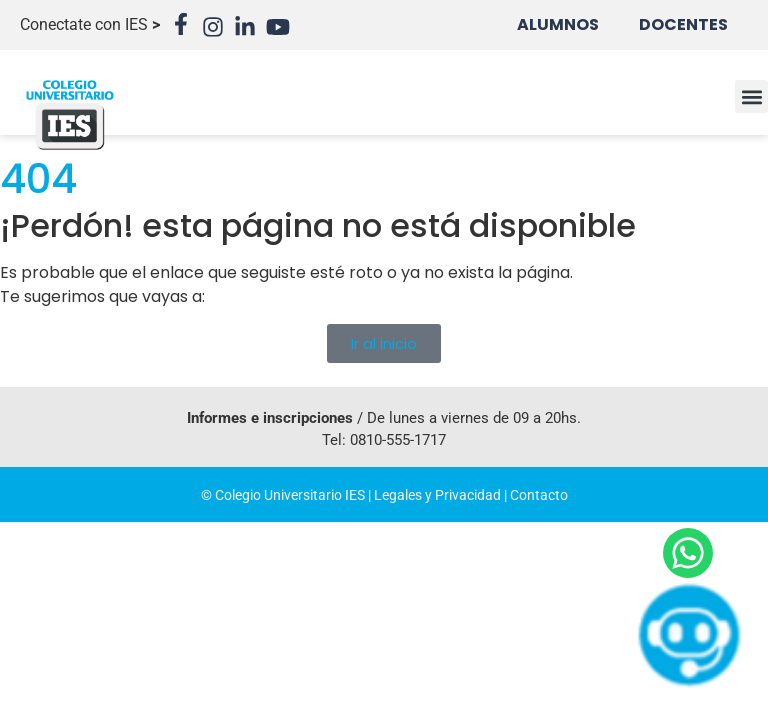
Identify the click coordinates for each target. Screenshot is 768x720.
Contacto (539, 495)
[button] (751, 96)
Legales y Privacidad (437, 495)
